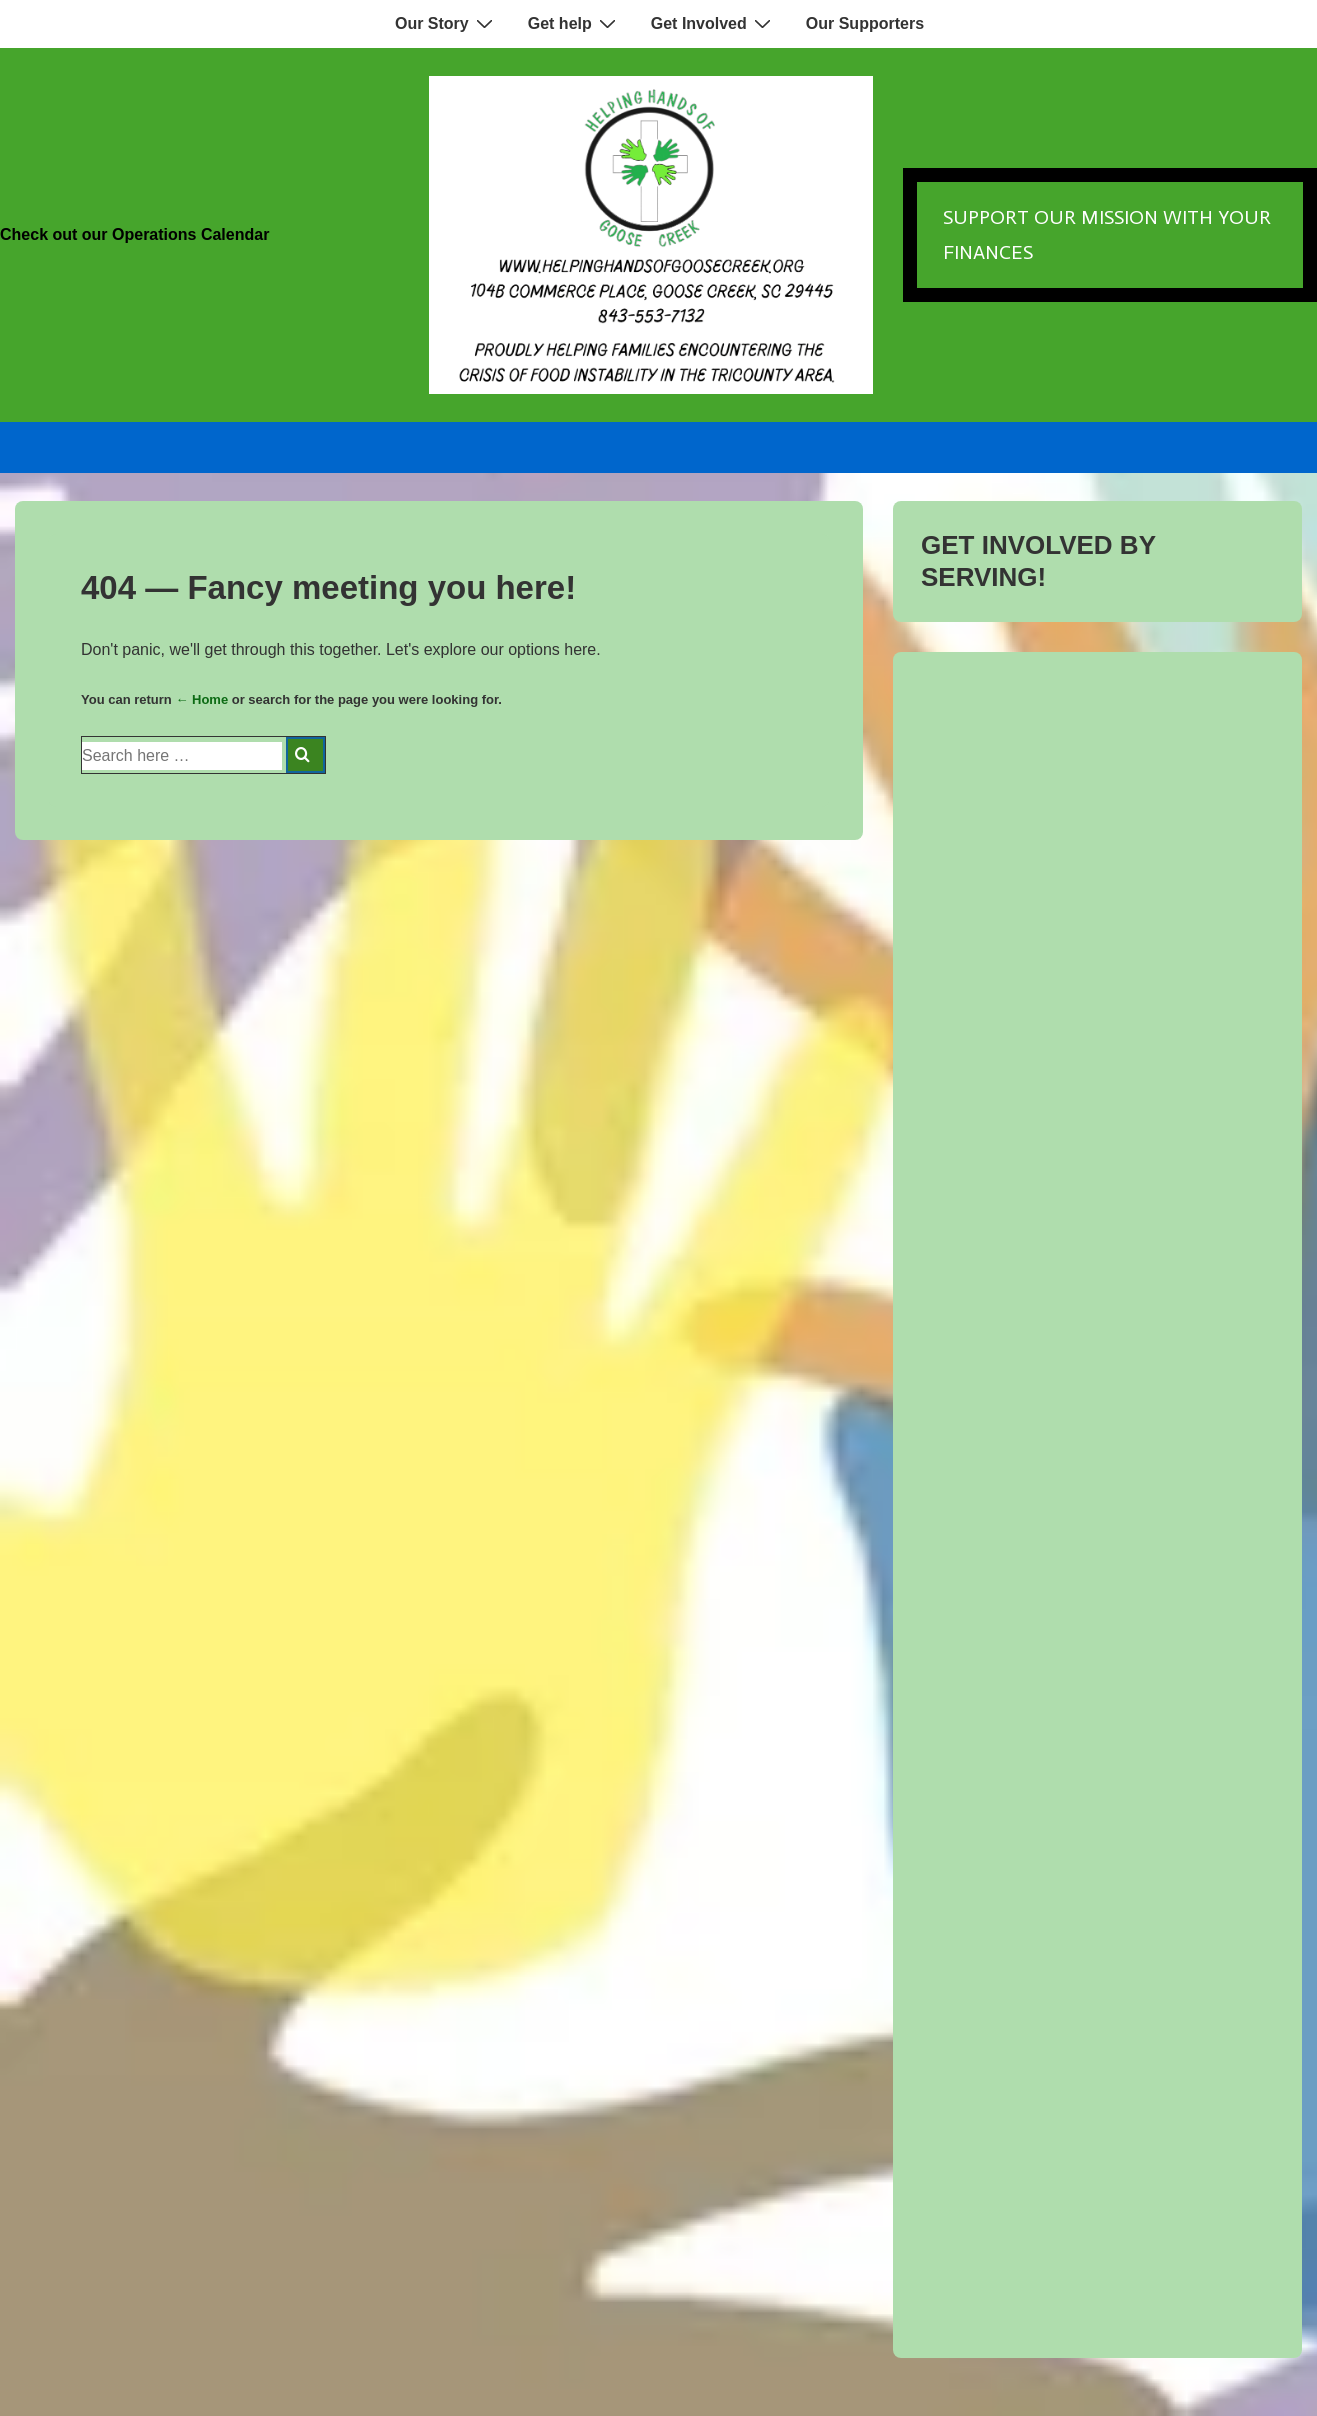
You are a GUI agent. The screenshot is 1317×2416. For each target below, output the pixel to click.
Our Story (446, 23)
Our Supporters (865, 23)
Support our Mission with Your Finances (1107, 234)
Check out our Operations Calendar (134, 234)
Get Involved (713, 23)
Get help (574, 23)
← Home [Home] (201, 699)
